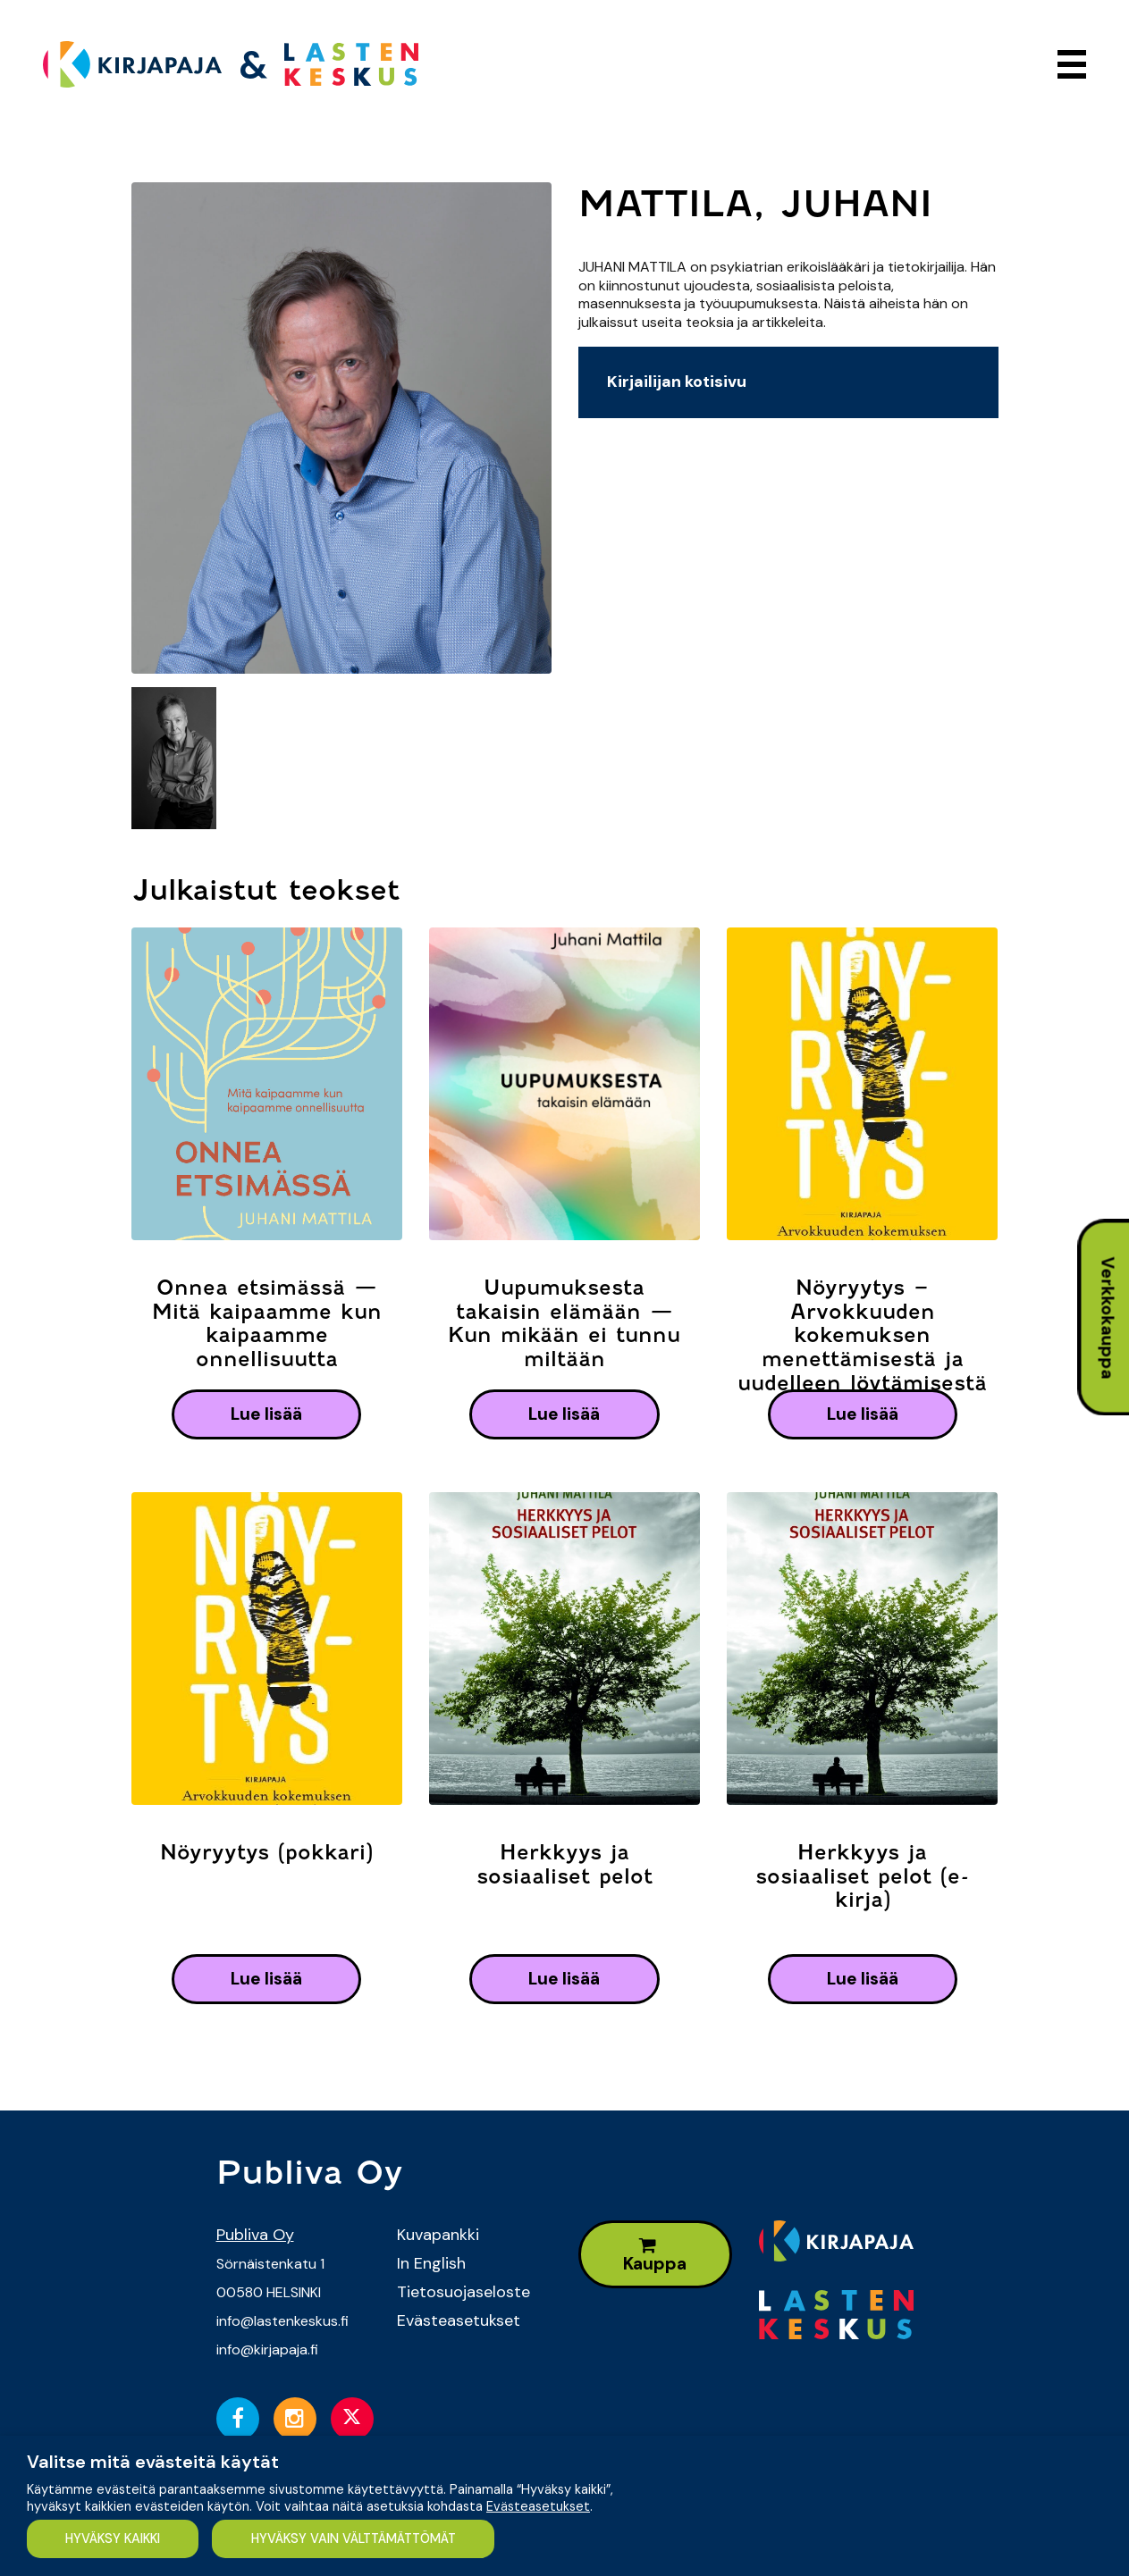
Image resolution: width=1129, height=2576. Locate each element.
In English (431, 2263)
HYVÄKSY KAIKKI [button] (112, 2538)
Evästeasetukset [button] (538, 2506)
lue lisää (266, 1414)
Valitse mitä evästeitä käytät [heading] (153, 2461)
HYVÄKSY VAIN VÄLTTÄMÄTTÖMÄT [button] (353, 2538)
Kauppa (655, 2255)
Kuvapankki (438, 2234)
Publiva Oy (255, 2234)
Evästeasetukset (458, 2320)
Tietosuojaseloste (463, 2292)
